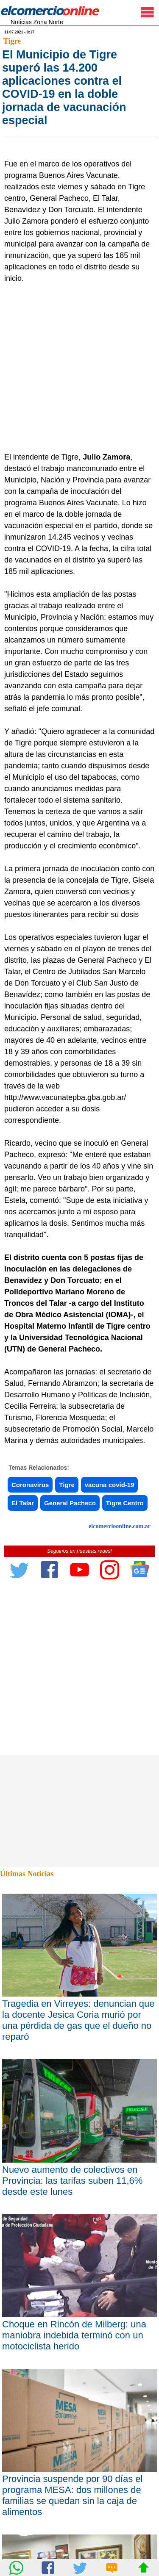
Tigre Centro (125, 1604)
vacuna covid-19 (109, 1586)
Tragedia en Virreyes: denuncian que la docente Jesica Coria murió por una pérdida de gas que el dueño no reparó (78, 2122)
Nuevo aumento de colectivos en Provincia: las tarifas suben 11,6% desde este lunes (72, 2282)
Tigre (12, 41)
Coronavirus (30, 1586)
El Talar (22, 1604)
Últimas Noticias (26, 1975)
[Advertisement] (79, 469)
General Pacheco (70, 1604)
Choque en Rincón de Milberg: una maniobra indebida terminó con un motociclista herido (74, 2437)
